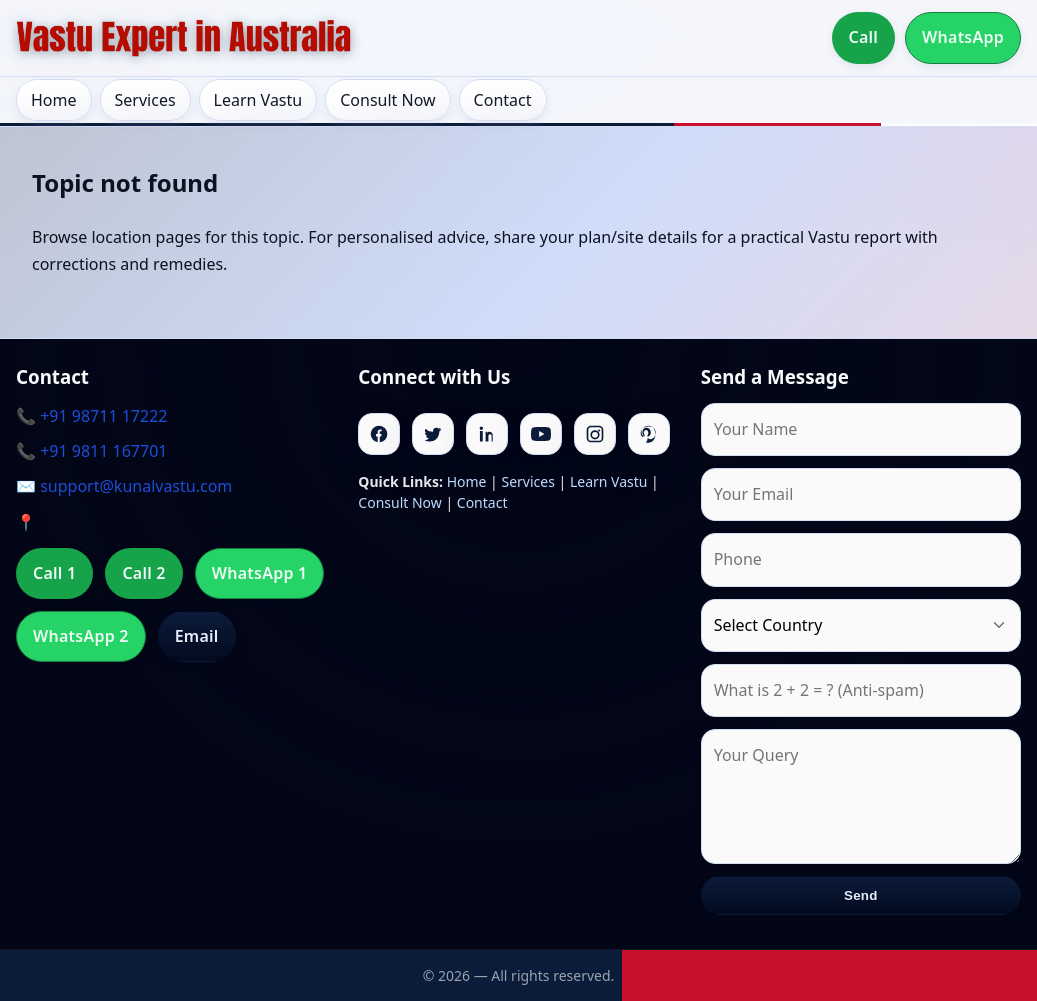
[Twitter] (433, 434)
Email (197, 636)
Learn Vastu (258, 100)
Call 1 (54, 573)
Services (145, 100)
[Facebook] (379, 434)
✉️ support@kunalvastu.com (124, 486)
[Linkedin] (487, 434)
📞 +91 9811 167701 (91, 451)
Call (864, 37)
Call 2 (143, 573)
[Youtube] (541, 434)
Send (861, 895)
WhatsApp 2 (81, 636)
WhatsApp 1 (260, 573)
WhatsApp (963, 37)
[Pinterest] (649, 434)
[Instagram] (595, 434)
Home (54, 100)
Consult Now (387, 100)
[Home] (184, 38)
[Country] (861, 625)
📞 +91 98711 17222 (91, 416)
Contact (503, 100)
